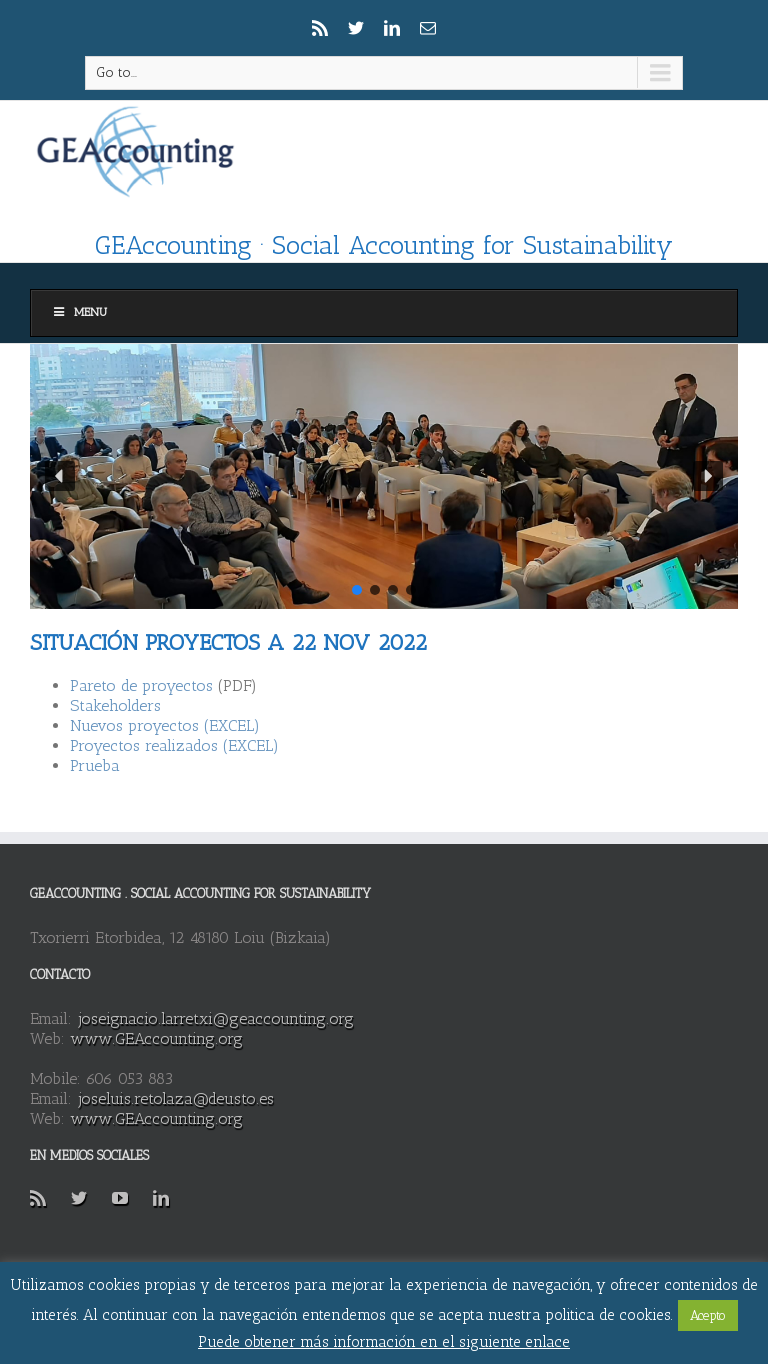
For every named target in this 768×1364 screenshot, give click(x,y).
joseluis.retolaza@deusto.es (175, 1098)
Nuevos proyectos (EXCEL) (165, 725)
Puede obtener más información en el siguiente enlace (384, 1342)
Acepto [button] (708, 1315)
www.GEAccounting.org (156, 1038)
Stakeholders (115, 705)
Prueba (95, 765)
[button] (60, 476)
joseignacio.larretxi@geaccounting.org (215, 1018)
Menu (79, 312)
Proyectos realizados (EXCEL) (174, 745)
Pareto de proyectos (141, 685)
